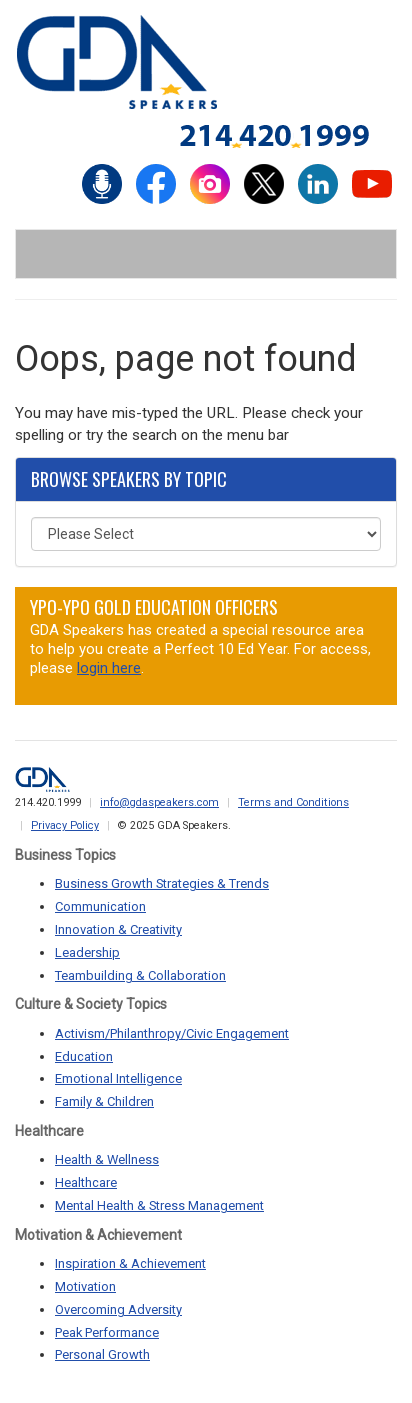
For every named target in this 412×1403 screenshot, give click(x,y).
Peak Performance (107, 1332)
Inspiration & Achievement (130, 1263)
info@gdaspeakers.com (159, 802)
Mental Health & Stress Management (159, 1205)
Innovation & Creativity (118, 929)
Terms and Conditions (293, 802)
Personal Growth (102, 1354)
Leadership (87, 952)
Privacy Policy (65, 825)
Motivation (85, 1286)
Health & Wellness (107, 1159)
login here (109, 668)
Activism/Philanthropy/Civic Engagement (172, 1033)
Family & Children (104, 1101)
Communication (100, 906)
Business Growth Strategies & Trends (162, 883)
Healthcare (86, 1182)
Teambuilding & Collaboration (140, 975)
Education (84, 1056)
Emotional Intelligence (118, 1078)
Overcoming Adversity (118, 1309)
